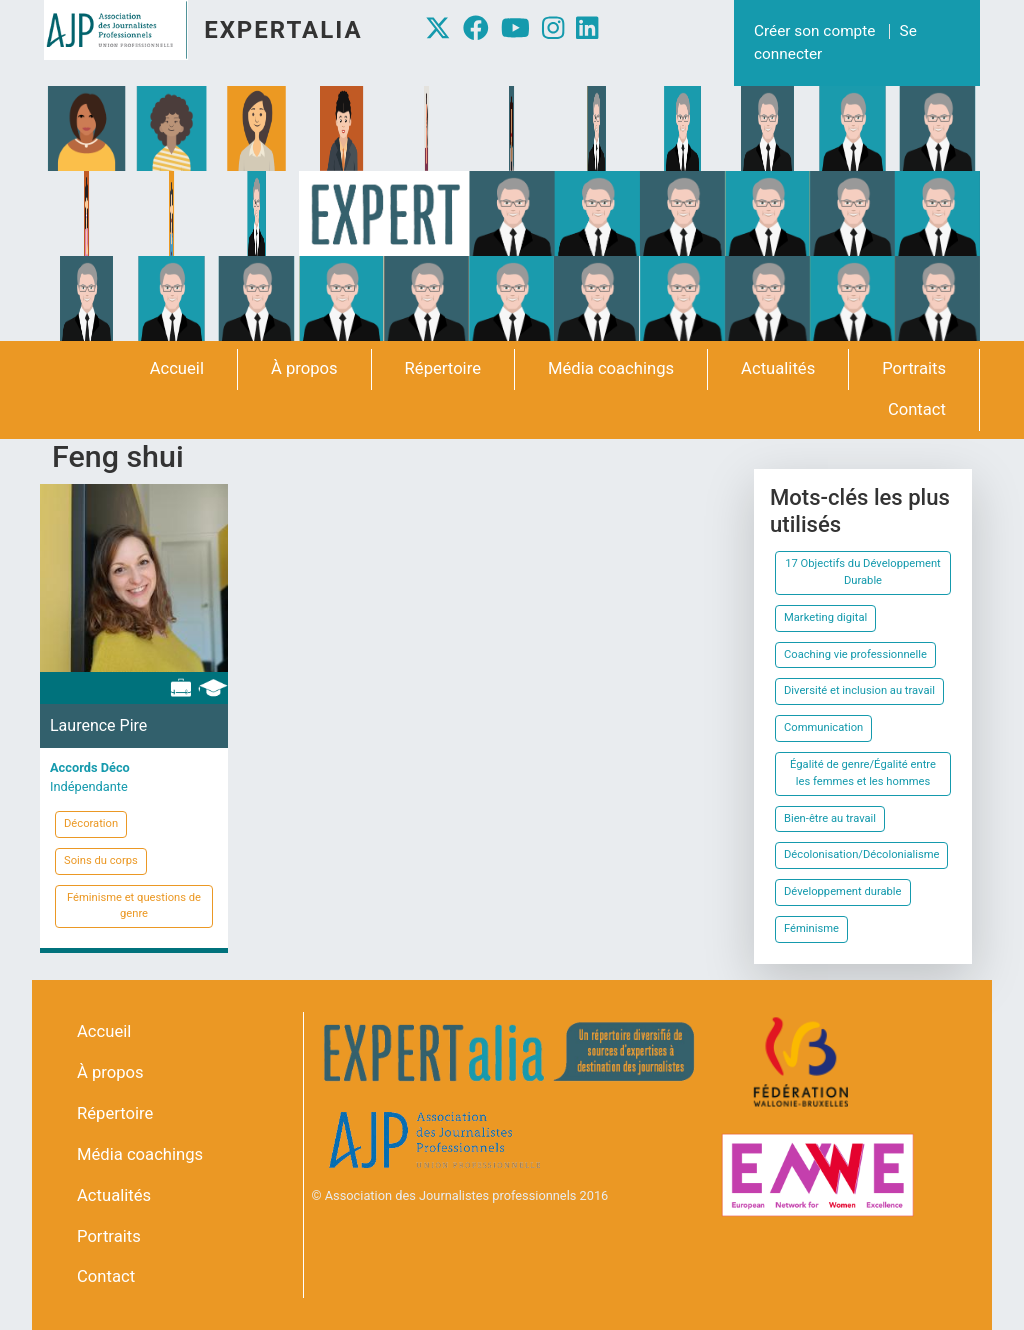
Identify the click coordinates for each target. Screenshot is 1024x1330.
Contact (917, 409)
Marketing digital (825, 617)
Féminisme (811, 928)
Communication (823, 727)
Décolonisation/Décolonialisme (861, 854)
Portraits (914, 368)
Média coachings (611, 368)
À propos (304, 368)
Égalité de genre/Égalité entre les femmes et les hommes (863, 773)
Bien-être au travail (830, 818)
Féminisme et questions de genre (134, 906)
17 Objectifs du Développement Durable (863, 572)
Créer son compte (814, 31)
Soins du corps (101, 860)
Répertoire (443, 368)
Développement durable (843, 891)
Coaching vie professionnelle (855, 654)
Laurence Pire (98, 725)
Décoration (91, 823)
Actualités (778, 368)
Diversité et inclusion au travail (859, 690)
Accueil (177, 368)
